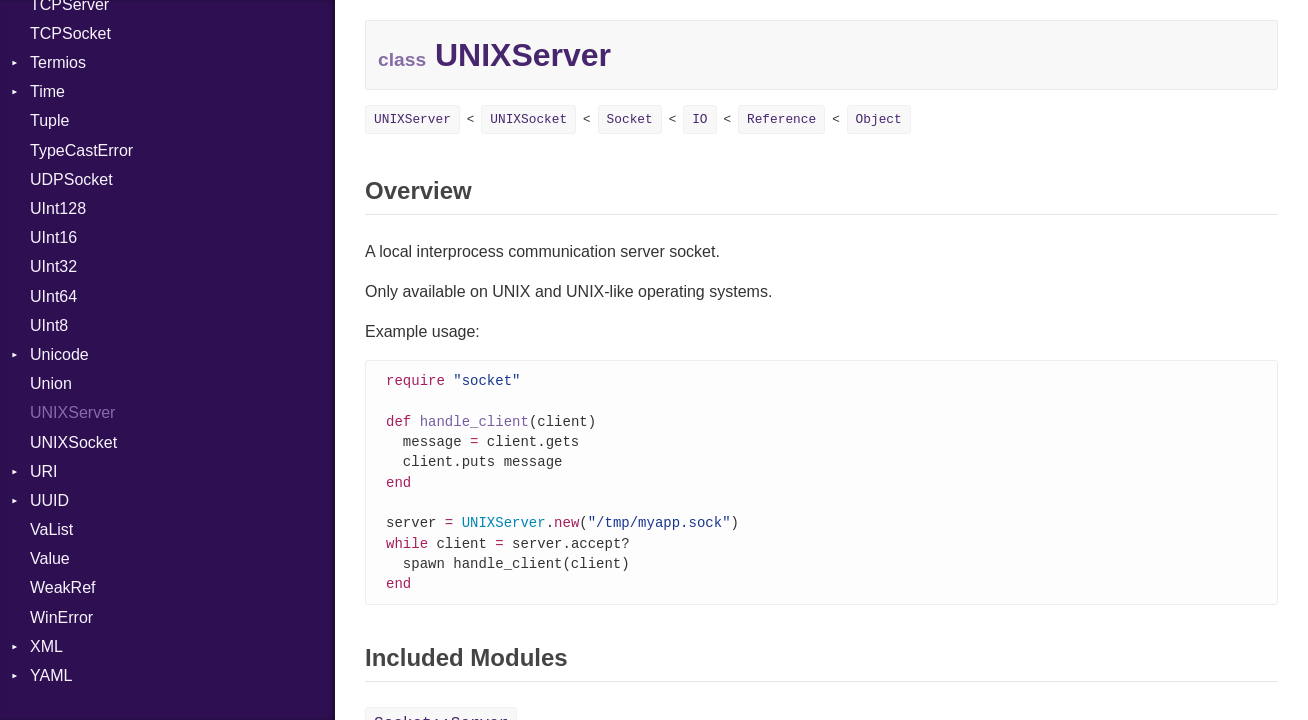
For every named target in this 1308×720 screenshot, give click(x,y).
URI (44, 471)
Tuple (49, 120)
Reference (781, 119)
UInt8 (49, 325)
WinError (61, 617)
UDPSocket (71, 179)
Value (50, 558)
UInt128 (58, 208)
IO (699, 119)
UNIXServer (72, 412)
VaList (51, 529)
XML (46, 646)
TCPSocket (70, 33)
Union (51, 383)
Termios (58, 62)
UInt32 (53, 266)
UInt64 (53, 296)
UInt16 (53, 237)
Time (47, 91)
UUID (49, 500)
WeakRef (63, 587)
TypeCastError (81, 150)
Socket (630, 119)
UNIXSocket (73, 442)
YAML (51, 675)
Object (879, 119)
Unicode (59, 354)
